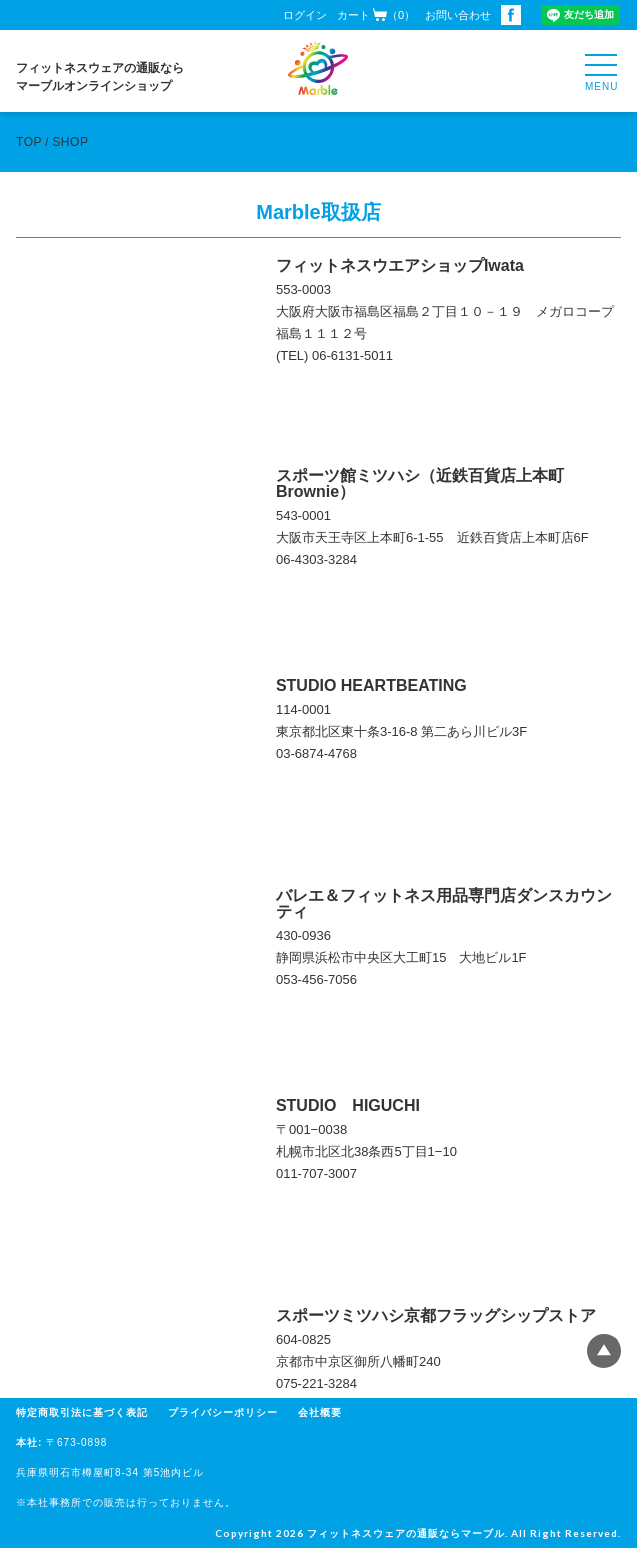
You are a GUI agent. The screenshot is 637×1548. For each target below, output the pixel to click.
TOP (29, 142)
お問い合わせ (458, 15)
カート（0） (376, 14)
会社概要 (320, 1412)
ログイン (305, 15)
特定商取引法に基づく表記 (82, 1412)
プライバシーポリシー (223, 1412)
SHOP (70, 142)
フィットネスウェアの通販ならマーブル (406, 1533)
